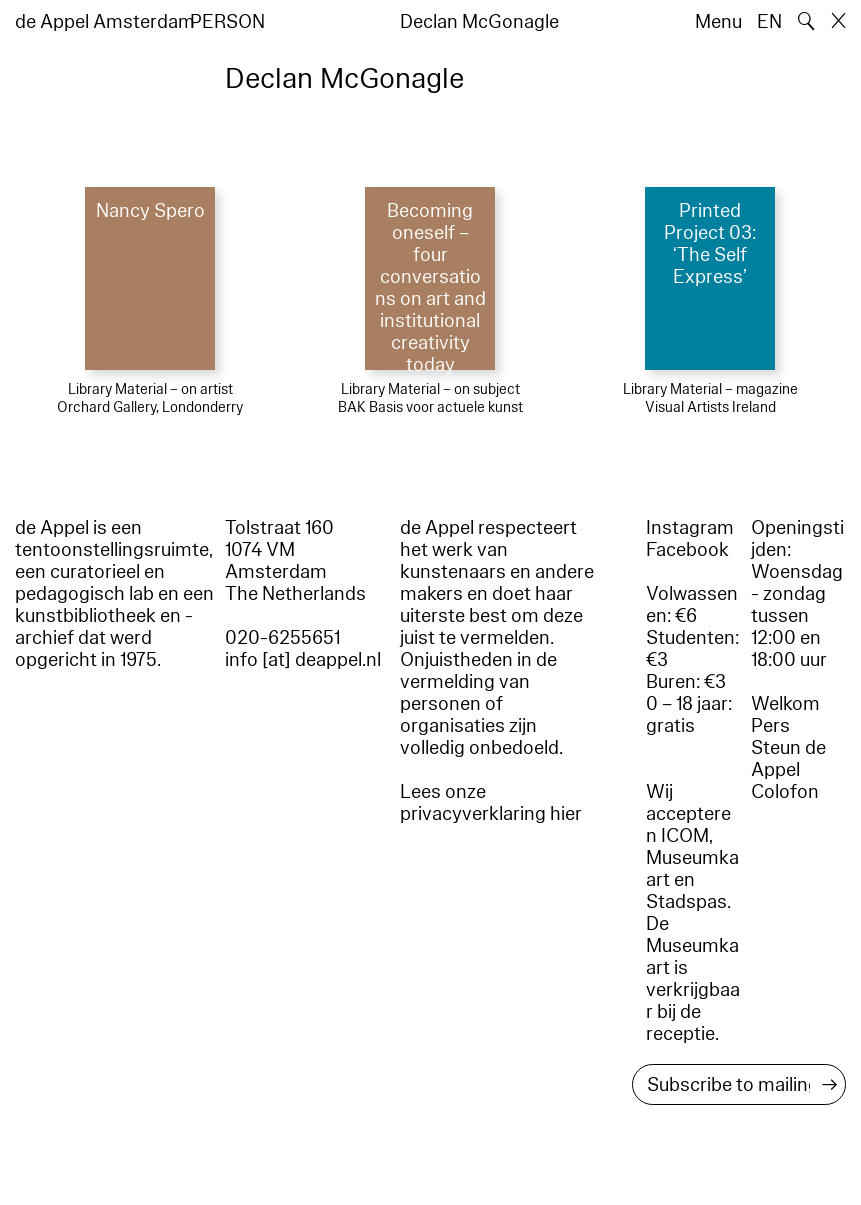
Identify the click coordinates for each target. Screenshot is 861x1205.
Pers (770, 726)
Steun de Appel (788, 759)
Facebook (687, 550)
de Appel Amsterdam (105, 22)
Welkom (785, 704)
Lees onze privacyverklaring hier (491, 803)
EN (769, 22)
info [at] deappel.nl (303, 660)
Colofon (785, 792)
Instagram (690, 528)
